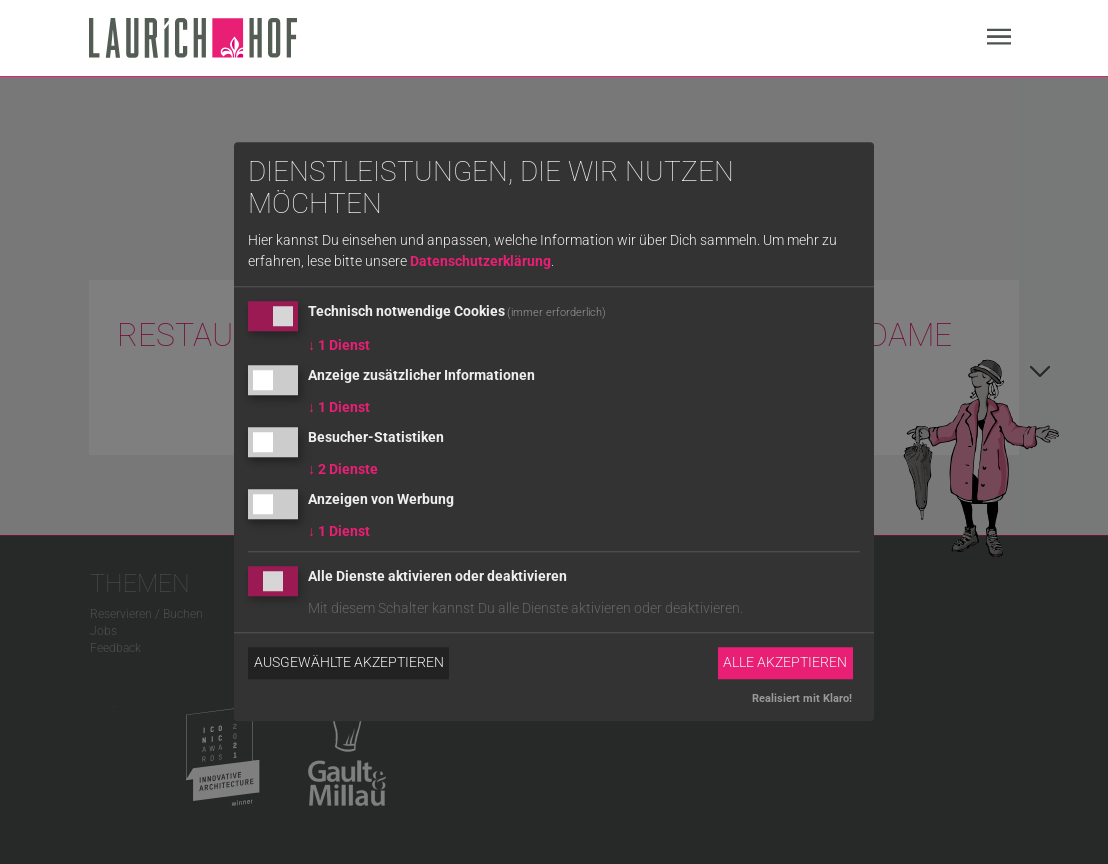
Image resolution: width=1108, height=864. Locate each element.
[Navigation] (999, 40)
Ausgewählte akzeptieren (349, 663)
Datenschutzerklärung (480, 262)
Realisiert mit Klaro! (802, 698)
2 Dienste (343, 469)
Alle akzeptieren (785, 663)
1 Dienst (339, 346)
